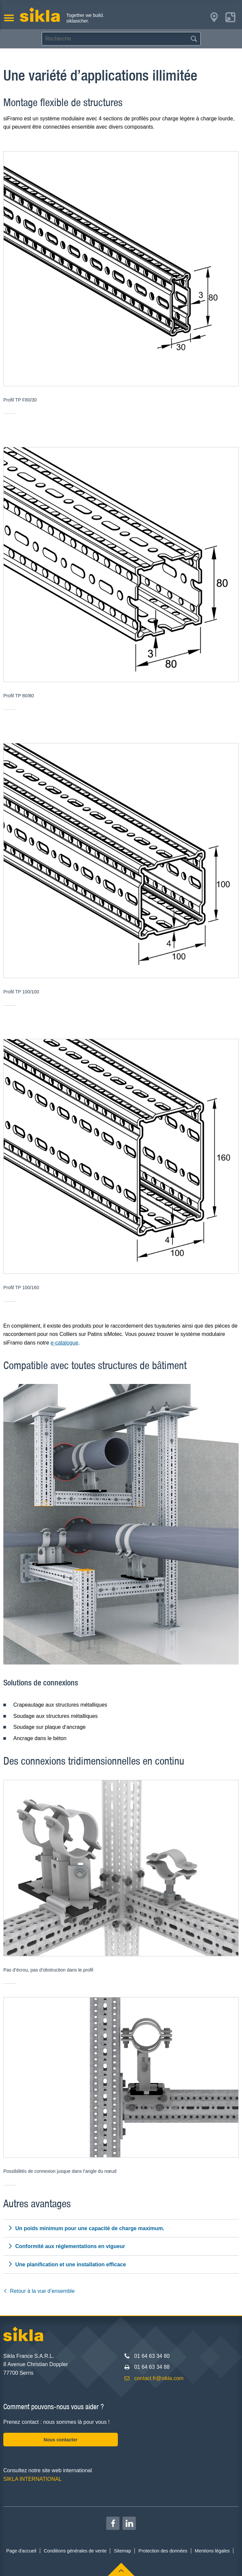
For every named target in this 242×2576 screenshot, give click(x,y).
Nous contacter (60, 2439)
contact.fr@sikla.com (159, 2378)
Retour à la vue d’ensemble (39, 2291)
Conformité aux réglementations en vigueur (66, 2246)
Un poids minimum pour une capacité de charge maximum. (86, 2228)
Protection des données (162, 2550)
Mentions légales (212, 2550)
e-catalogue (64, 1343)
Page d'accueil (21, 2550)
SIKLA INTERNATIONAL (32, 2479)
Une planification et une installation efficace (67, 2264)
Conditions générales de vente (75, 2550)
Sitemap (122, 2550)
